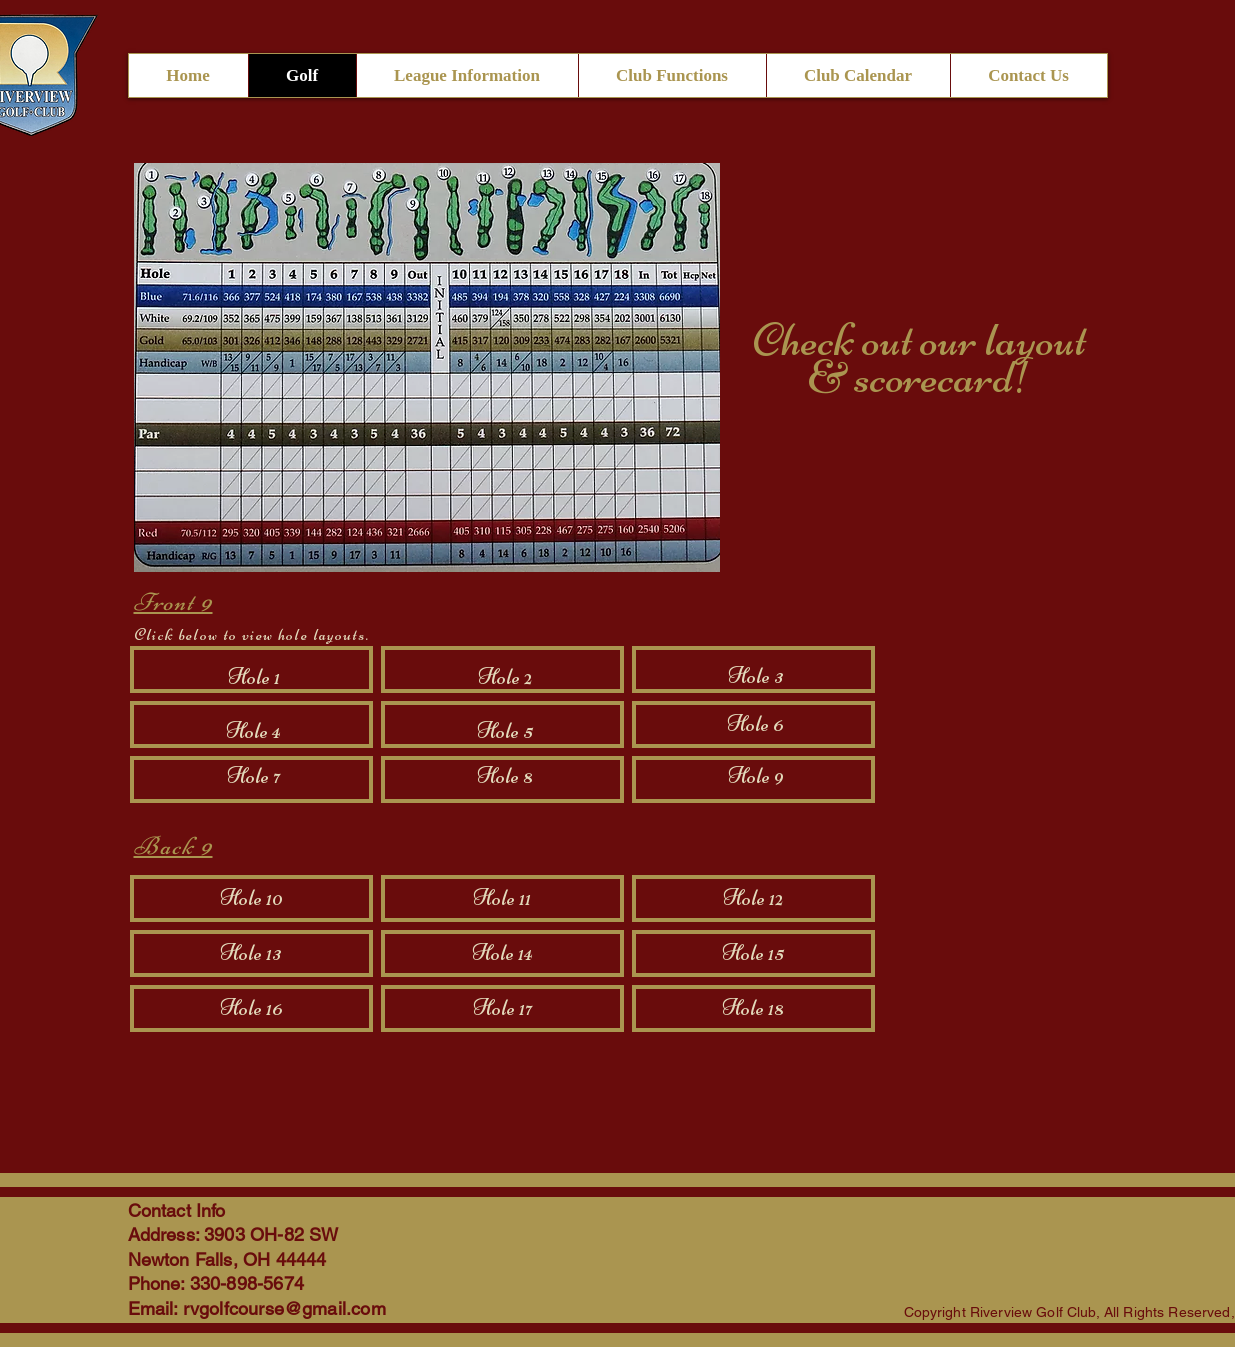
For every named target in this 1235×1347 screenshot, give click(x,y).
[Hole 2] (505, 678)
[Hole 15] (753, 954)
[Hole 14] (502, 954)
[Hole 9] (756, 777)
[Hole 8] (505, 777)
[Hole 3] (756, 677)
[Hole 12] (753, 899)
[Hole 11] (502, 899)
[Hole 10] (251, 899)
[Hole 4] (254, 732)
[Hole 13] (251, 954)
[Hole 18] (753, 1009)
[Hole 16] (251, 1009)
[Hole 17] (502, 1009)
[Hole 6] (756, 725)
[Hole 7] (254, 777)
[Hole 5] (505, 732)
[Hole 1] (254, 678)
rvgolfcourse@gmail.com (284, 1308)
